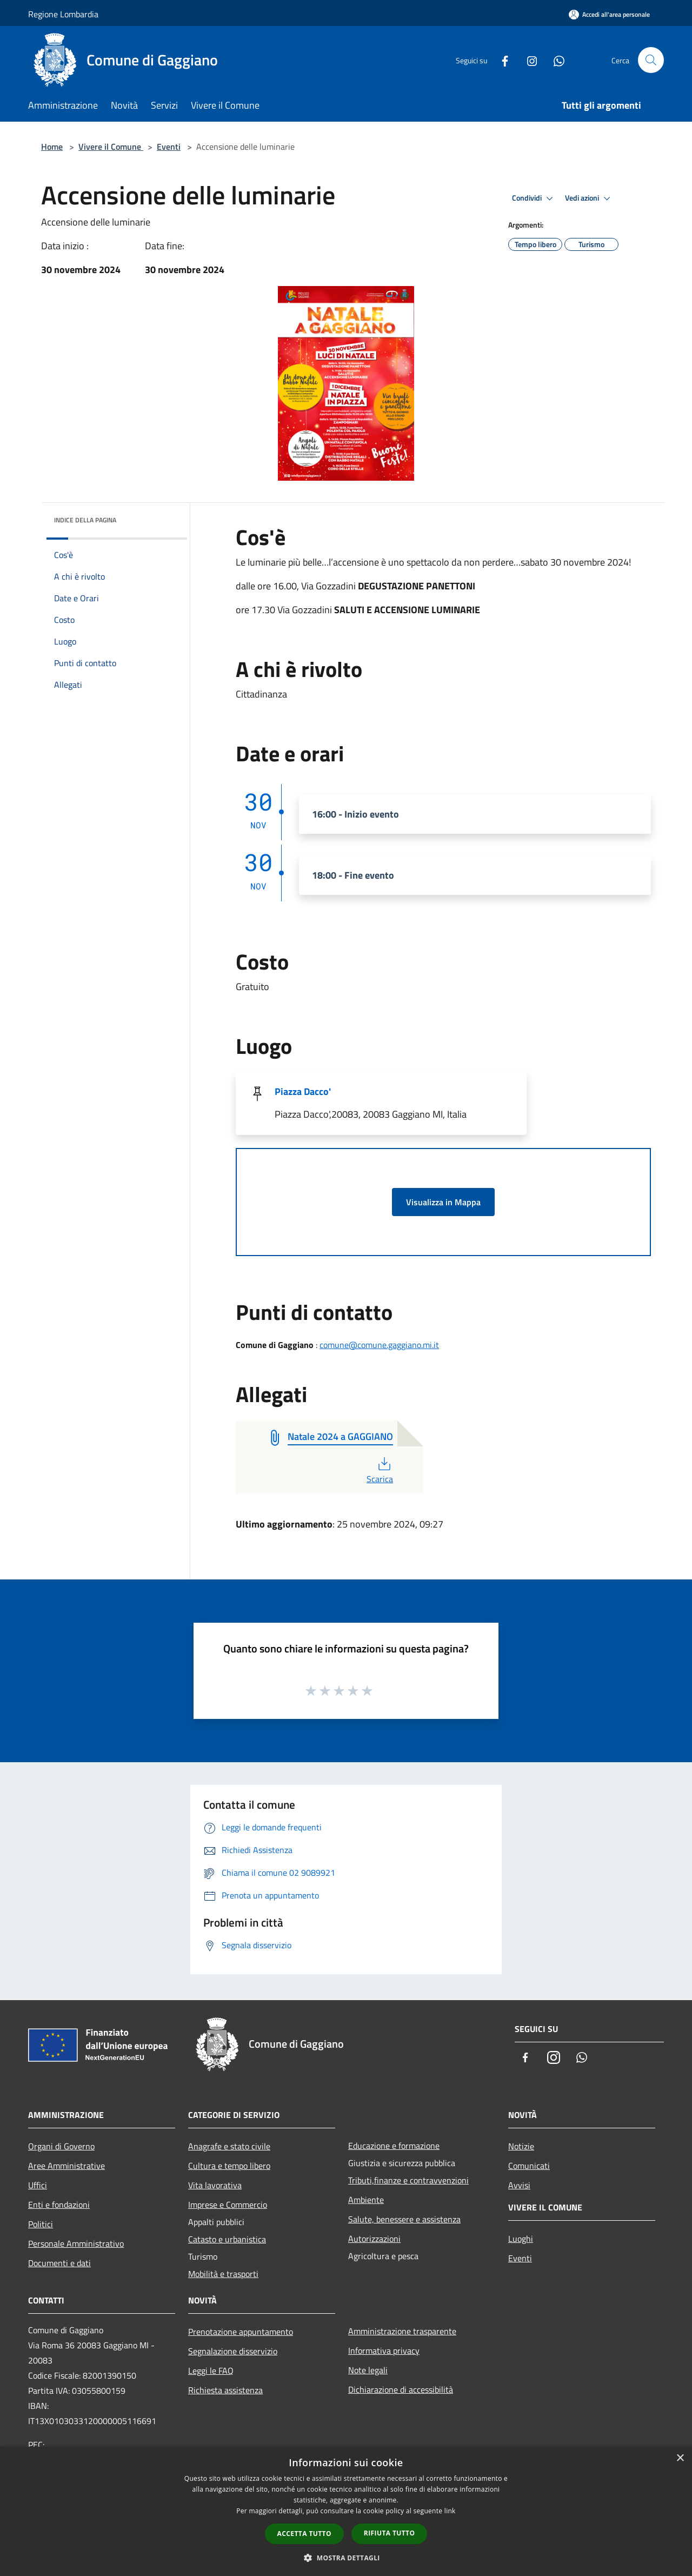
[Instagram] (527, 59)
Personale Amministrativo (76, 2243)
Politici (40, 2224)
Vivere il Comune (110, 146)
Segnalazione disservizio (232, 2351)
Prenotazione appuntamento (240, 2331)
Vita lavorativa (215, 2185)
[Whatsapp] (554, 59)
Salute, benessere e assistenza (404, 2219)
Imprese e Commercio (227, 2204)
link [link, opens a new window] (450, 2510)
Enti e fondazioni (59, 2204)
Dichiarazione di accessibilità (400, 2389)
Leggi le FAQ (211, 2370)
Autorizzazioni (374, 2238)
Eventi (169, 146)
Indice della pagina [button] (85, 520)
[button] (346, 2557)
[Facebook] (500, 59)
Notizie (521, 2146)
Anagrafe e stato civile (229, 2146)
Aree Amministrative (66, 2165)
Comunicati (529, 2165)
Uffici (37, 2185)
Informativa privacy (384, 2350)
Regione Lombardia (63, 14)
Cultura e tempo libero (229, 2165)
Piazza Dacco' (303, 1091)
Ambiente (366, 2199)
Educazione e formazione (394, 2145)
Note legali (368, 2369)
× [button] (680, 2458)
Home (52, 146)
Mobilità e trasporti (223, 2273)
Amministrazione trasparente (402, 2331)
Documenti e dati (59, 2262)
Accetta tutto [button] (304, 2533)
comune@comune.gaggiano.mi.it (379, 1344)
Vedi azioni (589, 198)
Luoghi (520, 2238)
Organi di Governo (61, 2146)
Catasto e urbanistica (227, 2239)
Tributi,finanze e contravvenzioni (408, 2180)
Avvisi (519, 2185)
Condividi (534, 198)
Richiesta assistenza (225, 2390)
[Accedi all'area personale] (609, 14)
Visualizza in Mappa (443, 1202)
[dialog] (346, 2511)
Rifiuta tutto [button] (389, 2533)
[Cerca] (651, 60)
